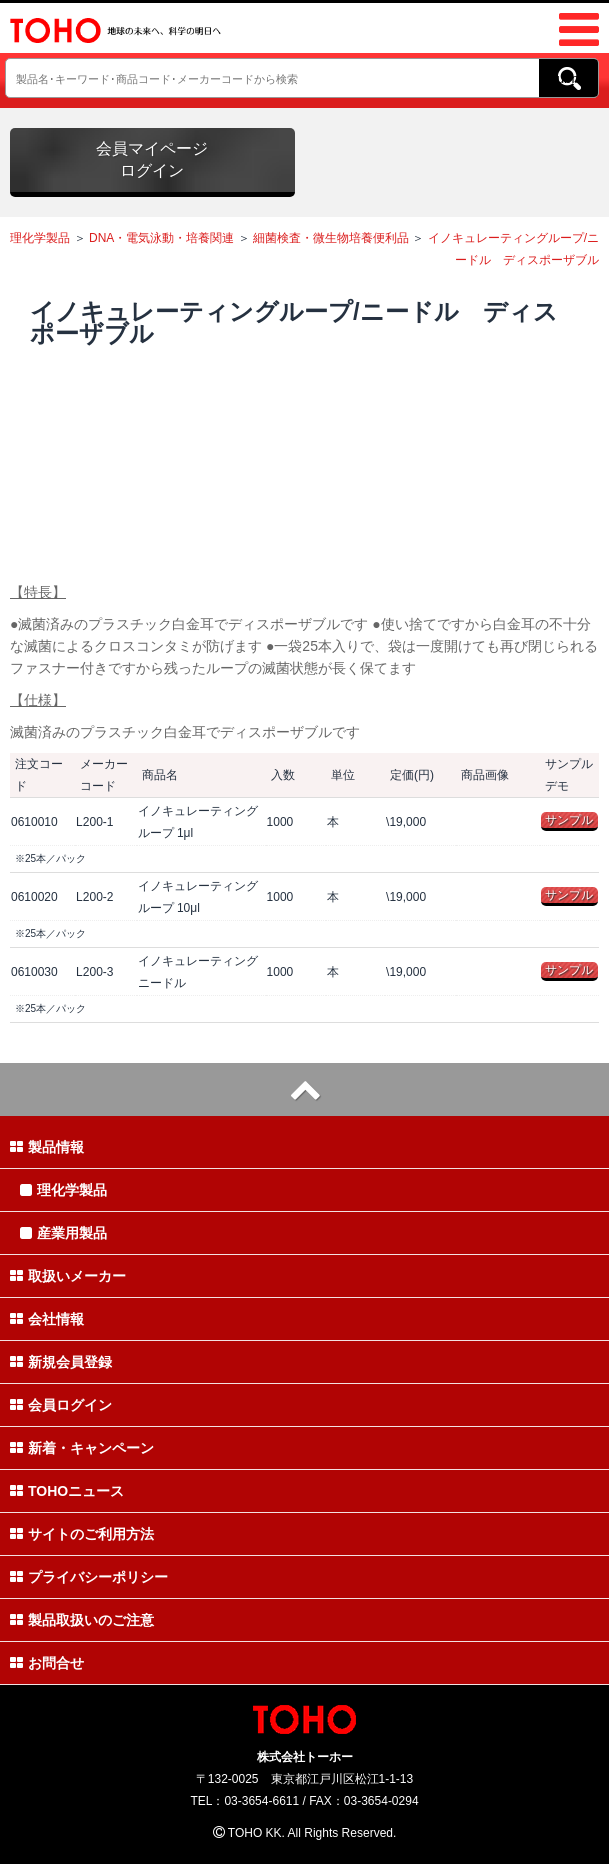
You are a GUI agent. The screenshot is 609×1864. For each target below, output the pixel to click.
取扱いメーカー (68, 1276)
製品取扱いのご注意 (82, 1620)
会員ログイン (61, 1405)
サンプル (569, 820)
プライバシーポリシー (89, 1577)
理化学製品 (40, 238)
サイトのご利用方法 (82, 1534)
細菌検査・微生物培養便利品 (331, 238)
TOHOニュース (67, 1491)
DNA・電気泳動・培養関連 (161, 238)
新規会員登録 (61, 1362)
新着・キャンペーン (82, 1448)
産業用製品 (63, 1233)
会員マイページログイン (152, 159)
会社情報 (47, 1319)
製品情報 (47, 1147)
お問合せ (47, 1663)
